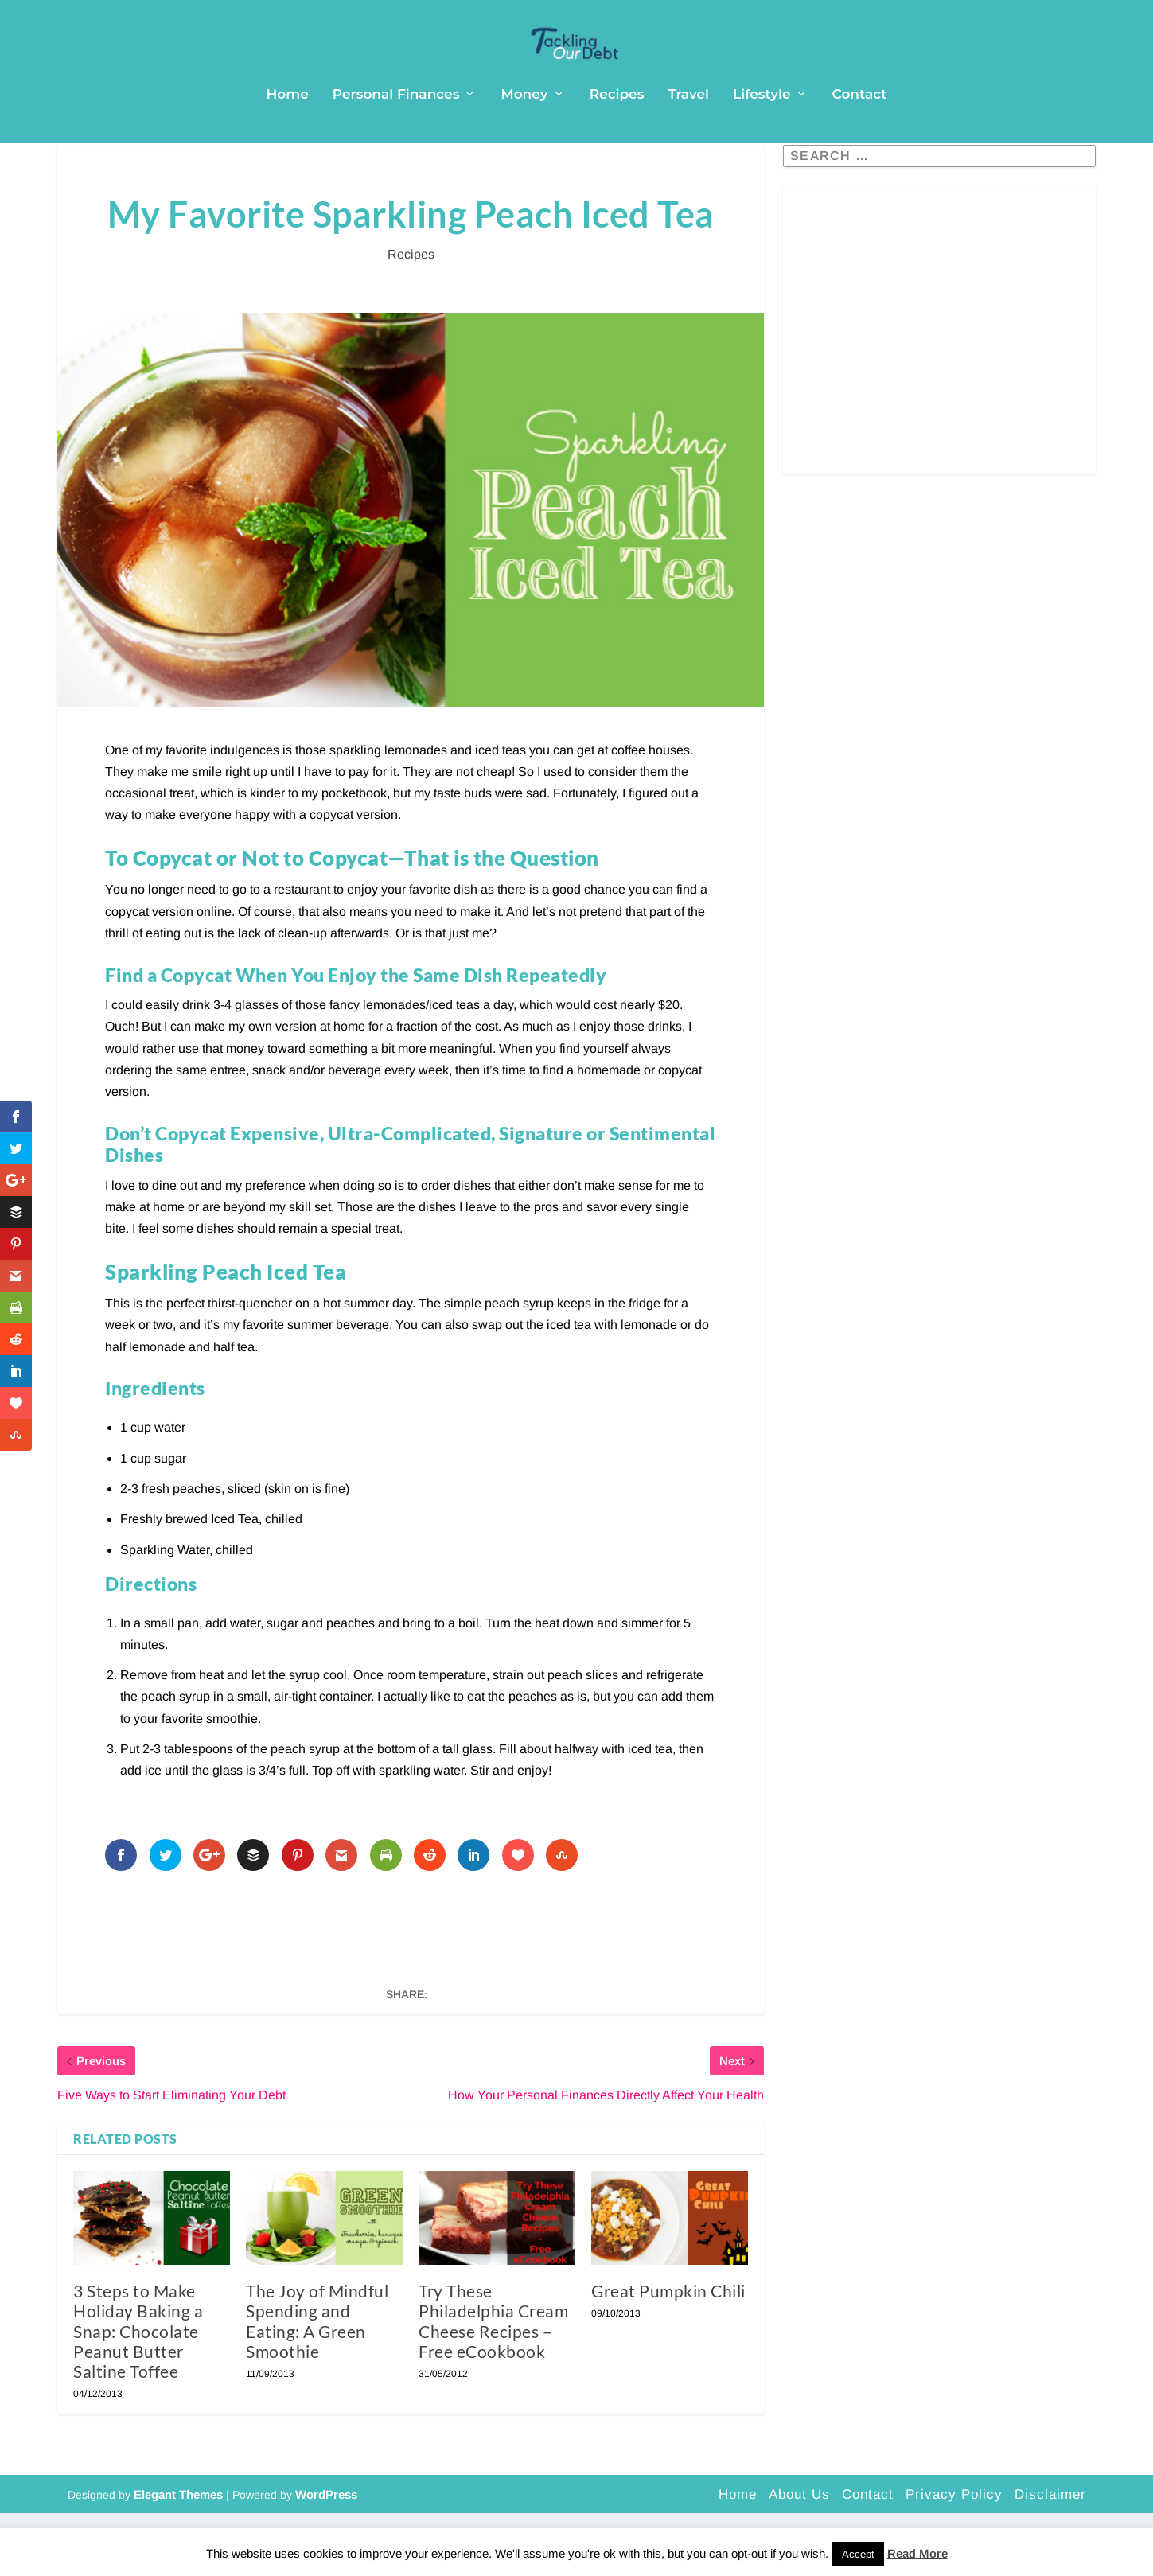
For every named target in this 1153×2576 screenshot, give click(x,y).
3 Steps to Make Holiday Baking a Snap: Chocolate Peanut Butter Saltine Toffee (138, 2394)
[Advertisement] (939, 403)
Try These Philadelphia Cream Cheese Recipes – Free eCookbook (493, 2384)
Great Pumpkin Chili (668, 2354)
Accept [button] (858, 2554)
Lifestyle (762, 127)
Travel (688, 127)
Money (524, 127)
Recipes (617, 127)
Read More (917, 2553)
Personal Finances (396, 127)
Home (288, 127)
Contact (859, 127)
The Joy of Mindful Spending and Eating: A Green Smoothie (317, 2384)
